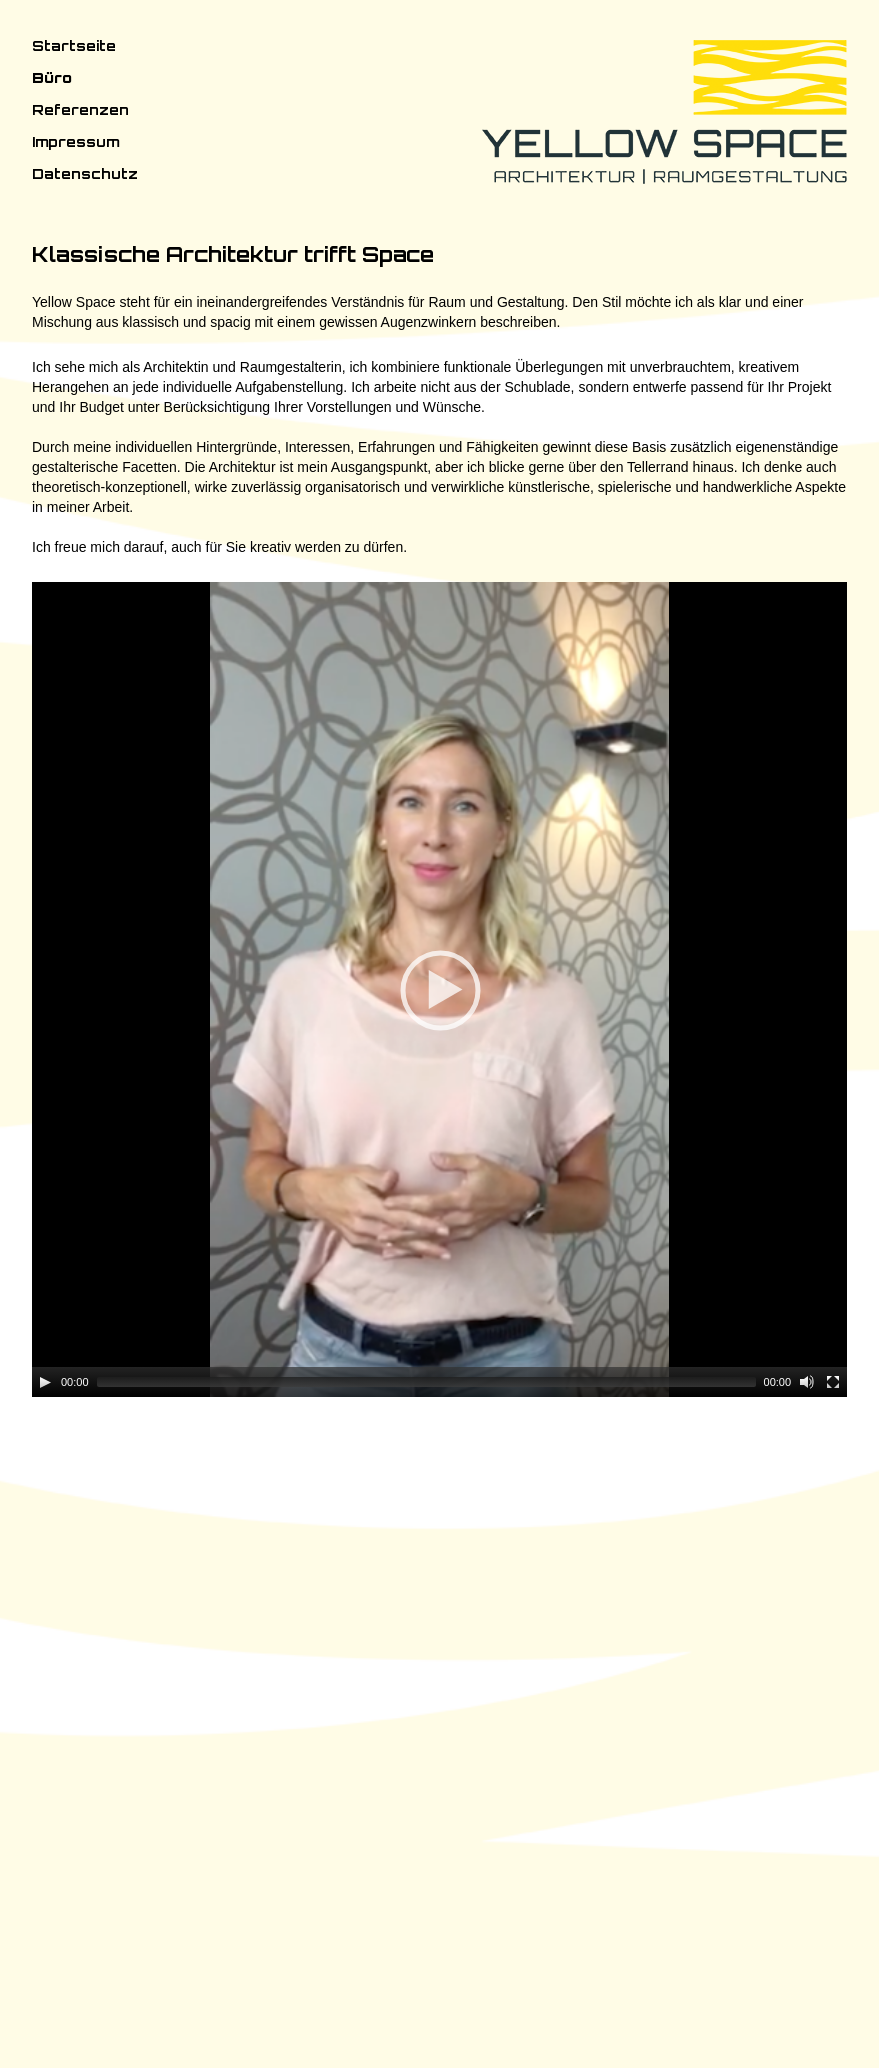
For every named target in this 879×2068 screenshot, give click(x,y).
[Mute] (807, 2013)
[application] (439, 1305)
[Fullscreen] (833, 2013)
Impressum (76, 141)
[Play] (45, 2013)
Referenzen (80, 109)
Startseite (74, 45)
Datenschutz (85, 173)
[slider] (426, 2013)
